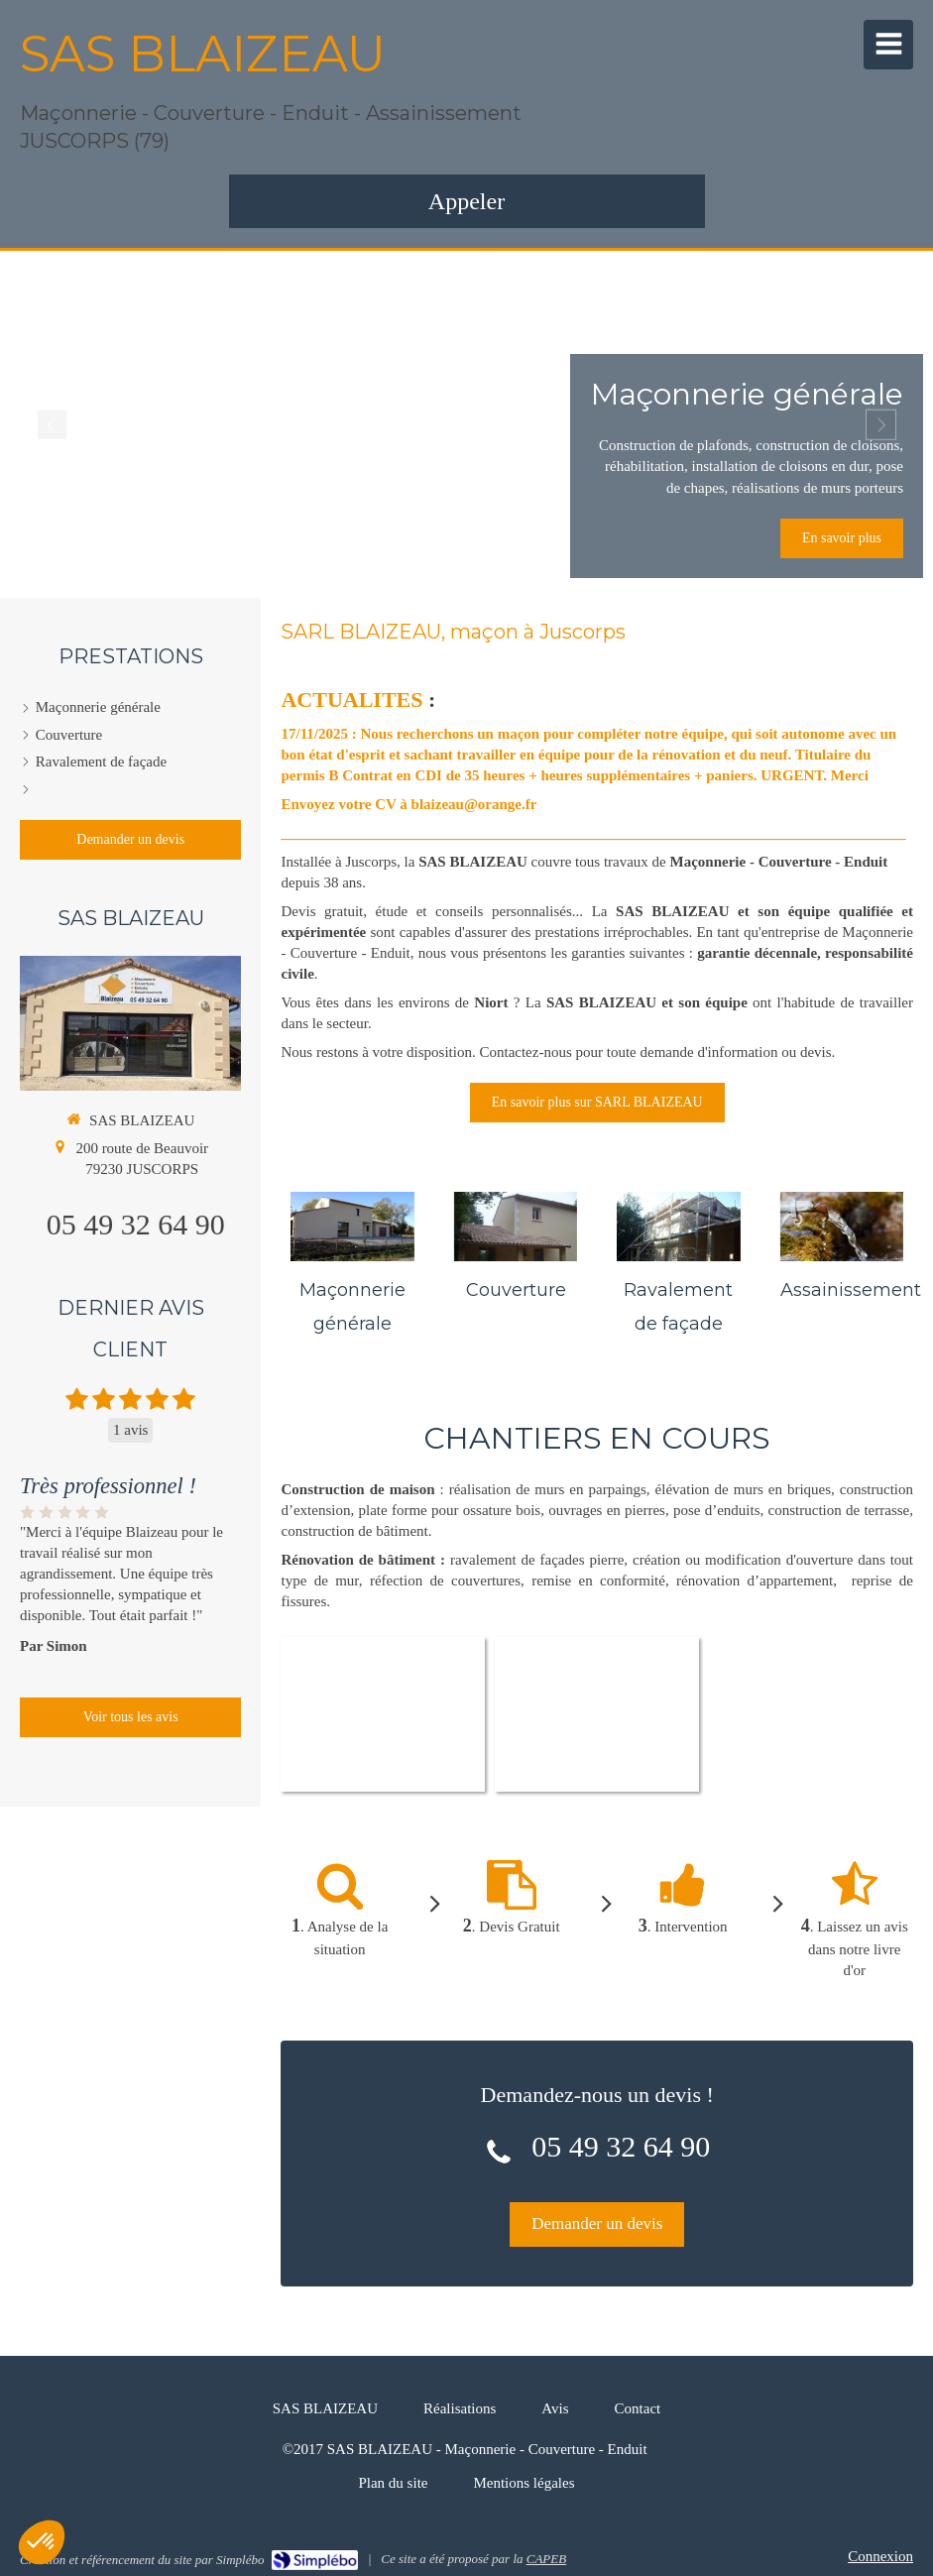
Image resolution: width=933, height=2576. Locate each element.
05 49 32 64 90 (620, 2146)
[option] (466, 424)
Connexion (880, 2556)
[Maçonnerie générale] (352, 1226)
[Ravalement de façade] (678, 1226)
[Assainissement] (841, 1226)
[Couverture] (515, 1226)
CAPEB (546, 2558)
